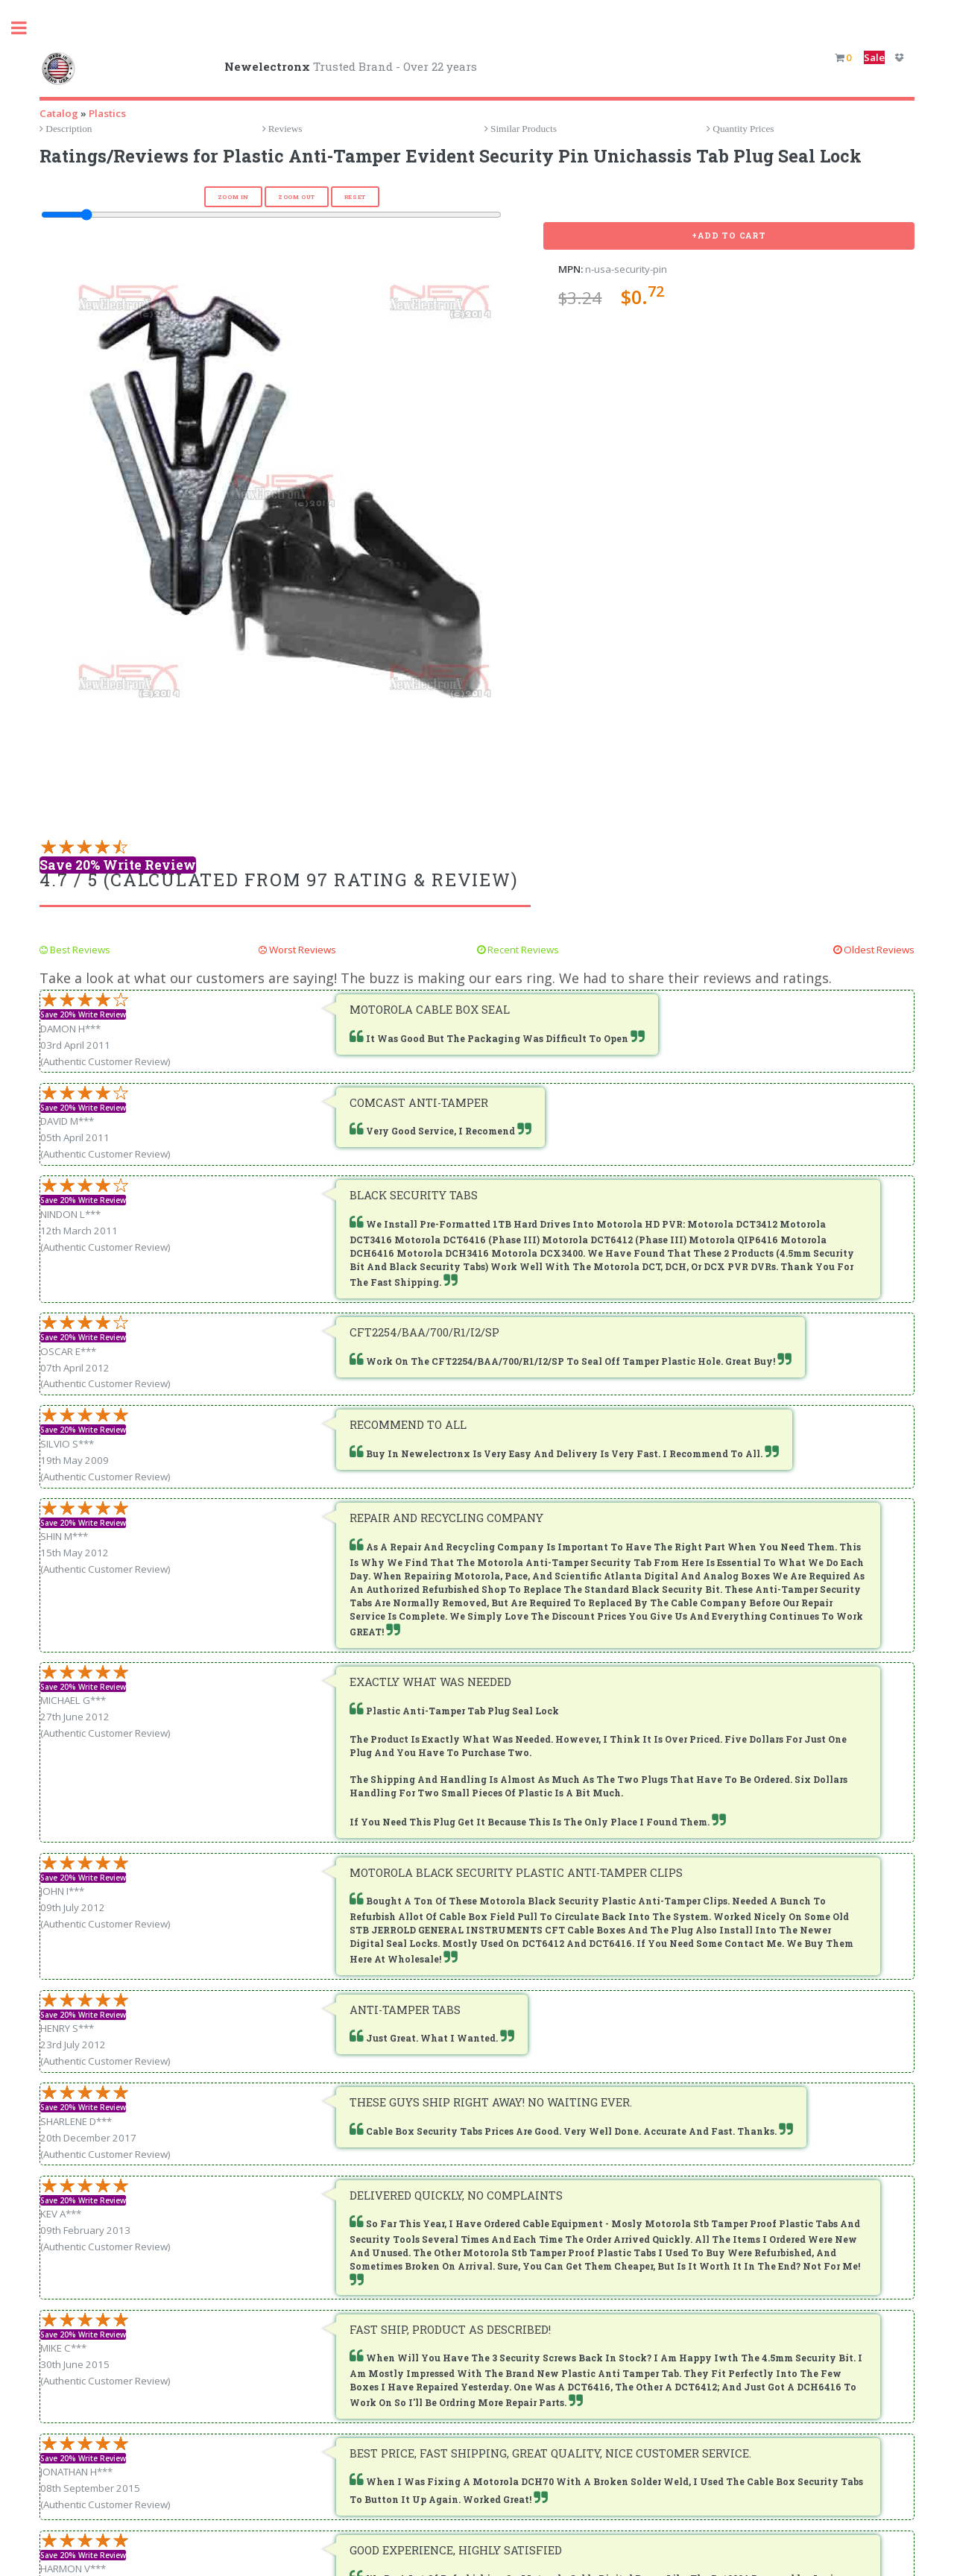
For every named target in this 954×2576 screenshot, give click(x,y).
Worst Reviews (301, 949)
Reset (355, 197)
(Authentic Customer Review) (105, 1061)
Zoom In (233, 197)
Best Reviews (79, 949)
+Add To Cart (729, 235)
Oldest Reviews (877, 949)
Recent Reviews (522, 949)
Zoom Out (296, 197)
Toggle (27, 28)
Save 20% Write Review (118, 865)
